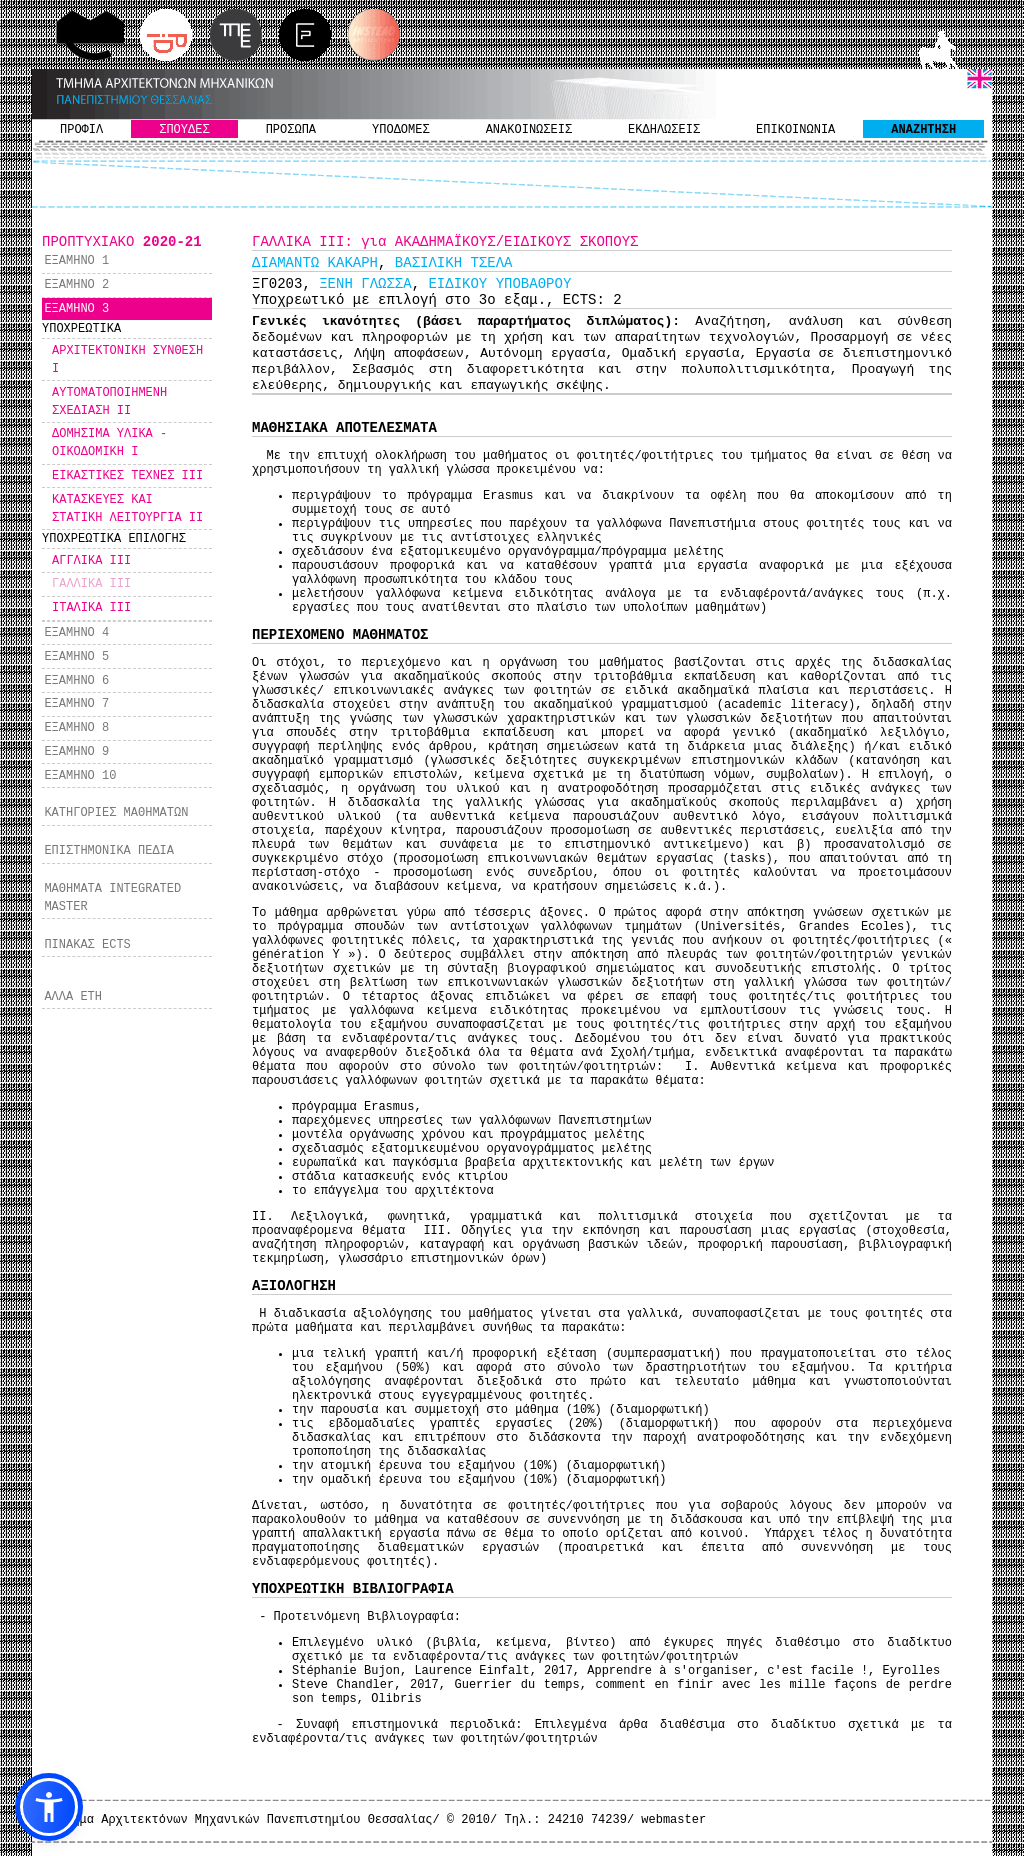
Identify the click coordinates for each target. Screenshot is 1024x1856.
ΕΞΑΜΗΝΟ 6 (76, 681)
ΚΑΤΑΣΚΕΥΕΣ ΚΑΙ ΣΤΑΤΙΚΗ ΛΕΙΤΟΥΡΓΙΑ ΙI (127, 509)
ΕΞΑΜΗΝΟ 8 (76, 728)
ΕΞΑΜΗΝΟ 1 (76, 261)
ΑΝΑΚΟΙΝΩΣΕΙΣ (529, 130)
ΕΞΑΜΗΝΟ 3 (76, 309)
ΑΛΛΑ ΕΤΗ (73, 997)
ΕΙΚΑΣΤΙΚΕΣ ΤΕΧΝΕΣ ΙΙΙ (127, 476)
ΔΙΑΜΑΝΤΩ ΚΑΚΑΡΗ (315, 263)
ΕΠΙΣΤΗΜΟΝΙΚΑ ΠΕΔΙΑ (109, 851)
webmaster (673, 1820)
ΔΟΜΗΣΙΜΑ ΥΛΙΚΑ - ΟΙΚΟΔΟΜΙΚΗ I (109, 443)
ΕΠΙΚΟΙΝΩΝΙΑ (795, 130)
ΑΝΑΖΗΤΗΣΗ (923, 130)
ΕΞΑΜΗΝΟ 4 (76, 633)
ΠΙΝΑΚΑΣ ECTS (87, 945)
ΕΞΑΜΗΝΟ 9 (76, 752)
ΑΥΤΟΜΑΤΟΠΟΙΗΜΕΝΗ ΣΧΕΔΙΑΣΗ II (109, 402)
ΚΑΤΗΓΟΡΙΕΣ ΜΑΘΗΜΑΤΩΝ (116, 813)
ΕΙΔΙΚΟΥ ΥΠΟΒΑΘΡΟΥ (499, 284)
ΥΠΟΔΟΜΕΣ (401, 130)
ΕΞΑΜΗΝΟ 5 (76, 657)
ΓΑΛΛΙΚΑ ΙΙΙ (91, 584)
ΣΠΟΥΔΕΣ (184, 130)
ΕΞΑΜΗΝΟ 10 (80, 776)
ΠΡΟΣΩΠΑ (291, 130)
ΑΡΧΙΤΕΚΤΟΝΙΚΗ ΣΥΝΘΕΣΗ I (127, 360)
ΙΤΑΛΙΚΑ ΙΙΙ (91, 608)
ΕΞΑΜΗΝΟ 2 (76, 285)
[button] (49, 1807)
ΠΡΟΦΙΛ (81, 130)
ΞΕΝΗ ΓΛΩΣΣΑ (365, 284)
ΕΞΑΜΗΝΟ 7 (76, 704)
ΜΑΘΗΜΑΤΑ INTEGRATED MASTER (112, 898)
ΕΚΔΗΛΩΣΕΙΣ (664, 130)
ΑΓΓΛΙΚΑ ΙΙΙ (91, 561)
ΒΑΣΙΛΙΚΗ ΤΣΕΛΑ (454, 263)
